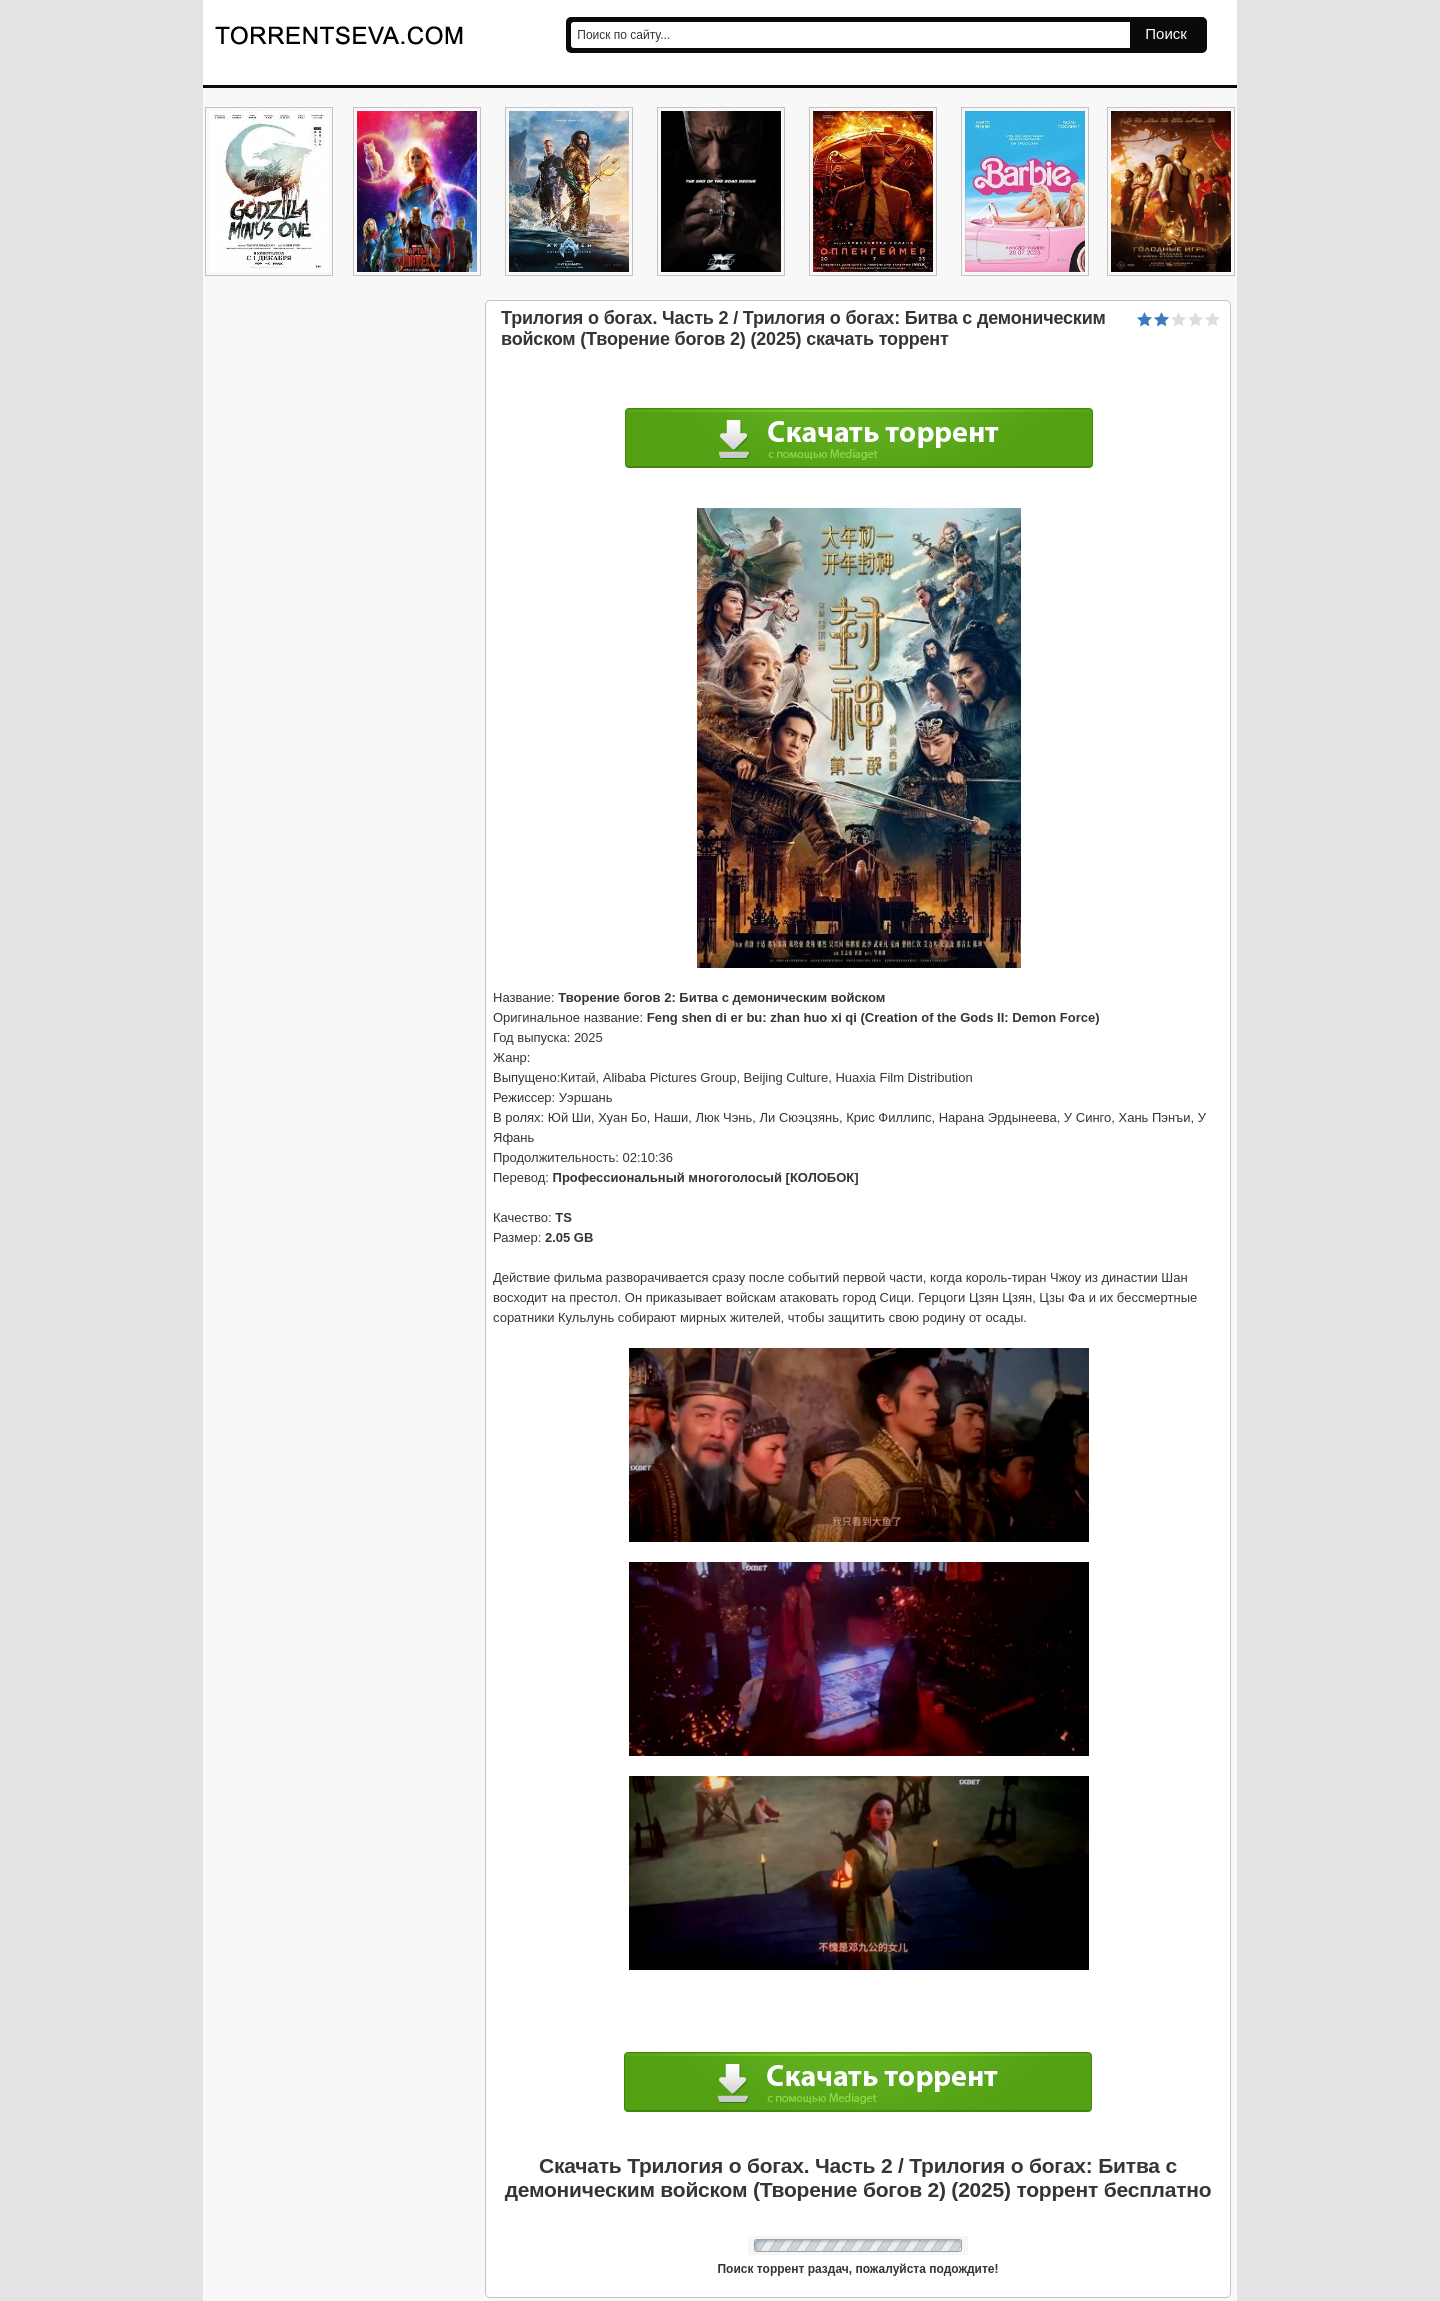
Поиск (1166, 33)
